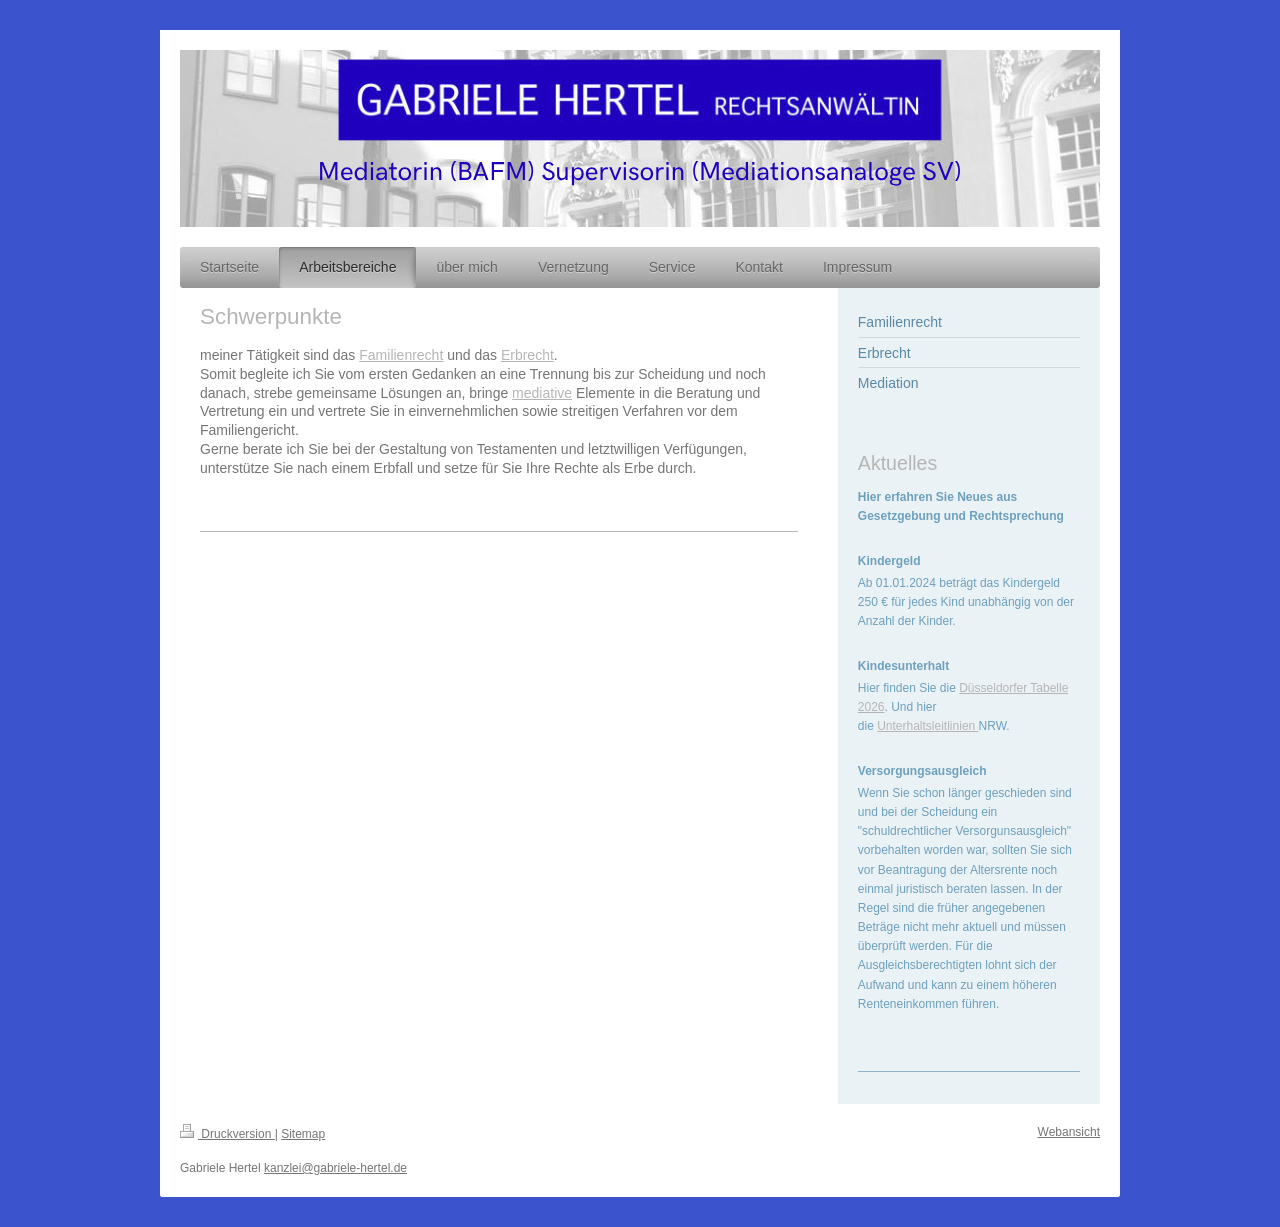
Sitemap (303, 1134)
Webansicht (1069, 1132)
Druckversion (227, 1134)
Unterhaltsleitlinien (927, 726)
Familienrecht (401, 355)
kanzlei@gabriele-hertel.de (335, 1168)
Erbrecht (527, 355)
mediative (542, 393)
